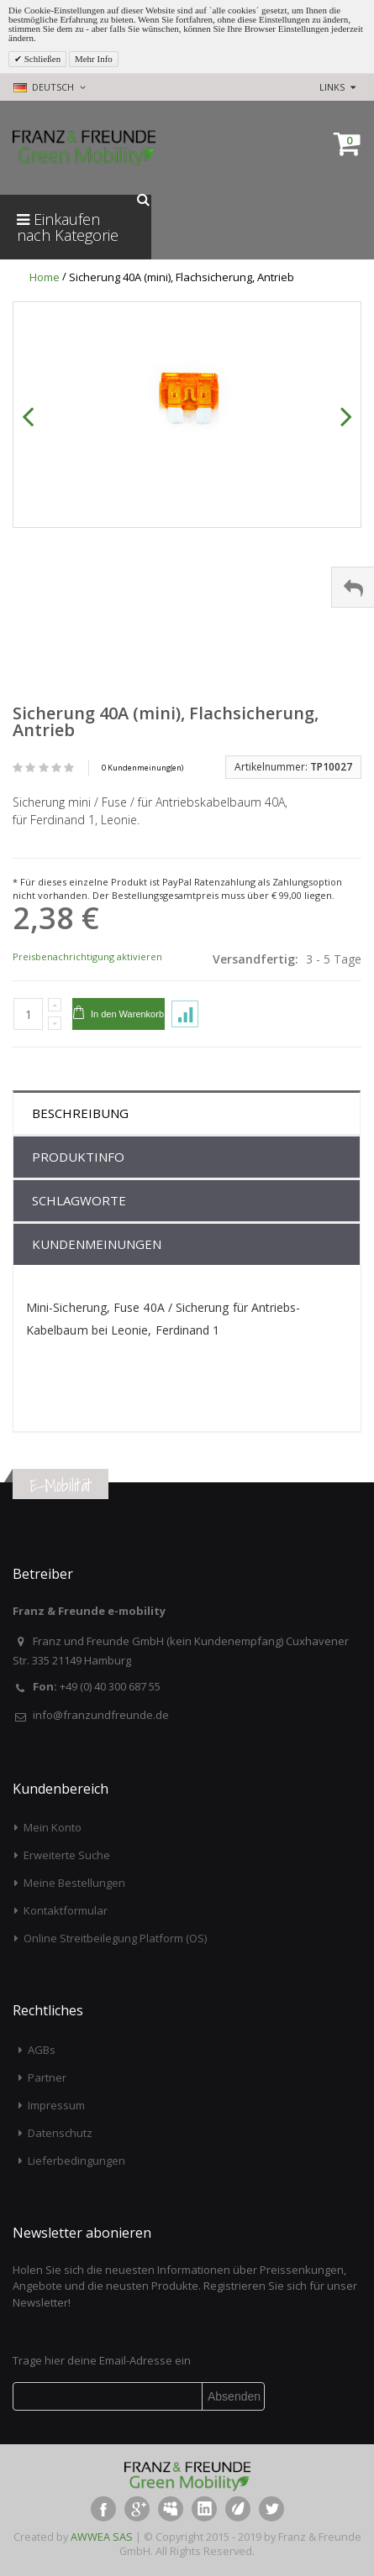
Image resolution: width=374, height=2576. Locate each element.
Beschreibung (80, 1113)
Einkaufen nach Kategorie (68, 227)
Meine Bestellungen (74, 1882)
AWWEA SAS (102, 2536)
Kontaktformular (66, 1910)
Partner (47, 2077)
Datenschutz (60, 2132)
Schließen (41, 59)
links (332, 87)
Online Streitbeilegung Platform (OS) (115, 1938)
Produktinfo (78, 1156)
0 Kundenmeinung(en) (142, 767)
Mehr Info (94, 59)
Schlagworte (79, 1200)
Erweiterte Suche (67, 1855)
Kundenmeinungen (96, 1244)
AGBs (41, 2049)
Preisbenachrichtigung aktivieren (87, 956)
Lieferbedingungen (76, 2160)
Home (44, 277)
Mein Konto (53, 1827)
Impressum (56, 2105)
